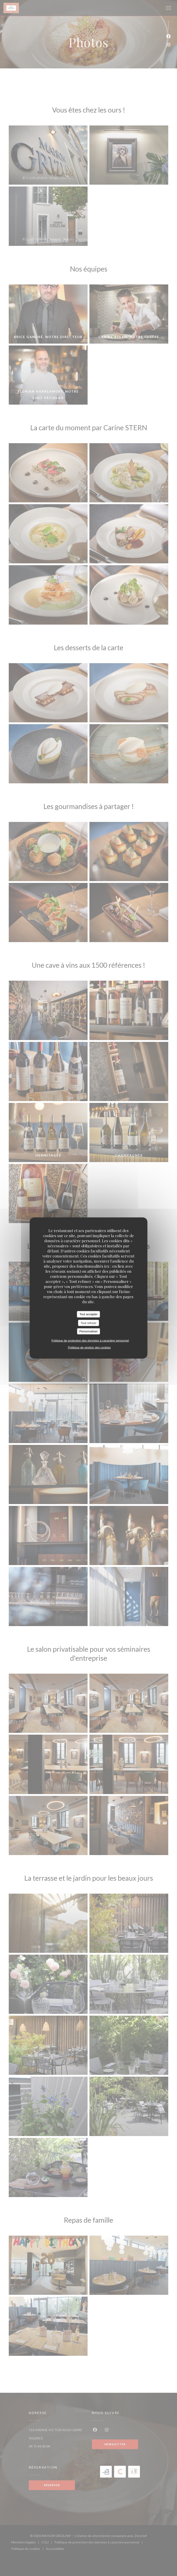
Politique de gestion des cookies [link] (89, 1347)
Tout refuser (89, 1323)
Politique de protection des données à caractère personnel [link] (90, 1340)
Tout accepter (88, 1314)
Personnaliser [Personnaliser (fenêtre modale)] (88, 1331)
